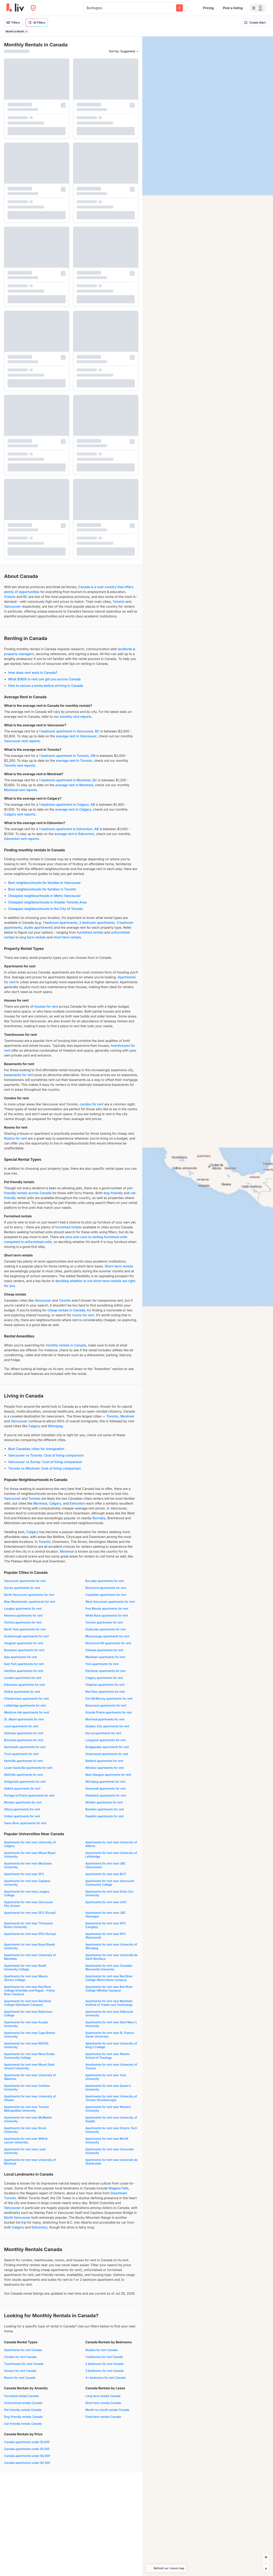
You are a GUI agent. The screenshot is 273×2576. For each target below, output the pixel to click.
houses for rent (46, 1006)
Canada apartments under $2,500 (27, 2462)
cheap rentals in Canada (66, 1310)
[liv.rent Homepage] (15, 7)
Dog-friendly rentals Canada (23, 2416)
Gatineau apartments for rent (23, 1733)
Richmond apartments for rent (105, 1587)
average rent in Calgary (73, 809)
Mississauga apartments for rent (107, 1636)
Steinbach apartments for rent (105, 1795)
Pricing (208, 8)
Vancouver (12, 606)
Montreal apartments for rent (104, 1719)
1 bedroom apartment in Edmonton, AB (69, 829)
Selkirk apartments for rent (22, 1788)
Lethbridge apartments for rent (25, 1705)
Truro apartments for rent (21, 1754)
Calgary (34, 1426)
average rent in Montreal (74, 785)
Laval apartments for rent (21, 1726)
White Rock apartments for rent (106, 1615)
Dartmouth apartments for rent (25, 1747)
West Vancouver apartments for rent (110, 1601)
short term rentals (67, 937)
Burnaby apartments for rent (104, 1581)
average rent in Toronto (74, 761)
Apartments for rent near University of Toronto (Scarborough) (111, 2098)
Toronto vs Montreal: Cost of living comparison (44, 1468)
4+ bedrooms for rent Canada (105, 2377)
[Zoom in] (266, 2557)
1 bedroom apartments (60, 923)
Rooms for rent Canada (19, 2377)
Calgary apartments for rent (104, 1677)
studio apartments (38, 927)
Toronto (119, 602)
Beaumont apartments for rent (105, 1705)
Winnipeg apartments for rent (105, 1781)
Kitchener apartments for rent (105, 1671)
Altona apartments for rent (22, 1809)
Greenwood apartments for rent (106, 1754)
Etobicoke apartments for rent (105, 1629)
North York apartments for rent (25, 1629)
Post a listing (233, 8)
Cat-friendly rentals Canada (23, 2423)
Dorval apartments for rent (103, 1733)
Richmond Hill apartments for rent (108, 1643)
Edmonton (78, 1503)
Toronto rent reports (19, 765)
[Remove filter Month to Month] (27, 32)
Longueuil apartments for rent (105, 1740)
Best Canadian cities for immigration (36, 1449)
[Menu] (257, 8)
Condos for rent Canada (20, 2357)
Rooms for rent (15, 1138)
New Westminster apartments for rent (29, 1601)
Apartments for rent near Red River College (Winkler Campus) (109, 1988)
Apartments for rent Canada (23, 2350)
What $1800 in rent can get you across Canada (44, 679)
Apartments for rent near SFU (24, 1874)
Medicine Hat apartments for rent (26, 1712)
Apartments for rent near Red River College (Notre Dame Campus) (109, 1978)
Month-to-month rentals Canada (107, 2410)
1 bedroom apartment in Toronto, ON (67, 756)
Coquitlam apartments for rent (105, 1594)
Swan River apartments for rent (25, 1823)
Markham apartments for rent (105, 1657)
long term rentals (33, 937)
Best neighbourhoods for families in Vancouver (44, 883)
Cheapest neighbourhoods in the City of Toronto (45, 909)
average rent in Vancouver (76, 736)
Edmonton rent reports (21, 839)
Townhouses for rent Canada (23, 2364)
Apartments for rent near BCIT (105, 1874)
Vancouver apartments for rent (25, 1581)
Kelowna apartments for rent (23, 1615)
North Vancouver (17, 2217)
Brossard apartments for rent (23, 1740)
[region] (207, 1306)
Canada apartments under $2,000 (27, 2456)
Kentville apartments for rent (23, 1761)
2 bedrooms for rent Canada (104, 2364)
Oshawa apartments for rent (104, 1650)
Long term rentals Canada (102, 2396)
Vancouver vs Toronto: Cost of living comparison (46, 1455)
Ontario (10, 597)
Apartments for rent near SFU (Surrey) (30, 1912)
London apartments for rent (22, 1677)
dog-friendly (113, 1193)
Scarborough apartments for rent (26, 1636)
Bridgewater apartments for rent (107, 1747)
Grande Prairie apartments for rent (108, 1712)
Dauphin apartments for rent (104, 1816)
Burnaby (99, 1518)
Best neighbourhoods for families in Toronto (42, 889)
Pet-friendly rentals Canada (22, 2410)
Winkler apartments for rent (104, 1802)
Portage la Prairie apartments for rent (29, 1795)
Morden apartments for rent (23, 1802)
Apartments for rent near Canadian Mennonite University (109, 1967)
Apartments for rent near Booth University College (25, 1967)
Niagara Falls (119, 2188)
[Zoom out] (266, 2563)
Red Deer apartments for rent (105, 1691)
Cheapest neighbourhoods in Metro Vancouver (44, 896)
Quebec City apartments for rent (107, 1726)
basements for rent (19, 1075)
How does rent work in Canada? (32, 673)
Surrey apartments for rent (22, 1587)
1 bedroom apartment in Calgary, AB (67, 804)
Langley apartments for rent (23, 1608)
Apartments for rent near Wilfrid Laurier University (25, 2140)
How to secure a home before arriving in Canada (45, 686)
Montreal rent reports (20, 790)
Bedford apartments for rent (104, 1761)
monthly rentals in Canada (66, 1345)
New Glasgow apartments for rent (108, 1774)
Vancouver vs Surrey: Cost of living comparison (45, 1462)
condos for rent (91, 1104)
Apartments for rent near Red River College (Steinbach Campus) (27, 2002)
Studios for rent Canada (101, 2350)
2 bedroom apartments (97, 923)
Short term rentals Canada (103, 2403)
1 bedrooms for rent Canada (104, 2357)
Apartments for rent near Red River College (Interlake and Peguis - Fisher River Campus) (29, 1990)
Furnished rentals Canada (21, 2396)
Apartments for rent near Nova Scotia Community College (29, 2055)
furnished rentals (90, 932)
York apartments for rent (102, 1664)
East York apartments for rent (24, 1664)
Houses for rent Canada (20, 2370)
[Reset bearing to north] (266, 2569)
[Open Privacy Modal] (33, 8)
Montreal (127, 1416)
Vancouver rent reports (22, 741)
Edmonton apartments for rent (24, 1684)
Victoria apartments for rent (23, 1622)
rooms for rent (83, 1315)
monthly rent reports (75, 717)
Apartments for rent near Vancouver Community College (109, 1882)
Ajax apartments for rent (20, 1657)
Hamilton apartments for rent (23, 1671)
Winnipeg (55, 1426)
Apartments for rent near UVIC (106, 1902)
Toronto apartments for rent (104, 1622)
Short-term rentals (119, 1266)
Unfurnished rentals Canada (23, 2403)
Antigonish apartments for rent (25, 1781)
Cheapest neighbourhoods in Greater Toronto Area (47, 902)
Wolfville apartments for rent (23, 1774)
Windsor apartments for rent (104, 1767)
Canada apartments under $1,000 (27, 2442)
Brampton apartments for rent (24, 1650)
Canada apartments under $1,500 (26, 2449)
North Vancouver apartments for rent (29, 1594)
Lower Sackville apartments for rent (28, 1767)
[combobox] (87, 8)
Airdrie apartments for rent (22, 1691)
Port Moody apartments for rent (106, 1608)
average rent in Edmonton (74, 834)
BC (25, 597)
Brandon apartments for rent (104, 1809)
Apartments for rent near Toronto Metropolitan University (26, 2108)
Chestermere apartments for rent (26, 1698)
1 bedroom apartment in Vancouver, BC (69, 731)
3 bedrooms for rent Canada (104, 2370)
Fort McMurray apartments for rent (109, 1698)
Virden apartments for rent (22, 1816)
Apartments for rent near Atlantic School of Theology (107, 2055)
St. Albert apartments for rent (24, 1719)
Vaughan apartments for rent (23, 1643)
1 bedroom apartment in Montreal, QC (68, 780)
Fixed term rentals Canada (103, 2416)
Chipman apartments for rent (105, 1684)
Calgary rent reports (19, 814)
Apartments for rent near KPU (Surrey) (30, 1934)
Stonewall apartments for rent (105, 1788)
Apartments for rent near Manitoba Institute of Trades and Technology (109, 2002)
